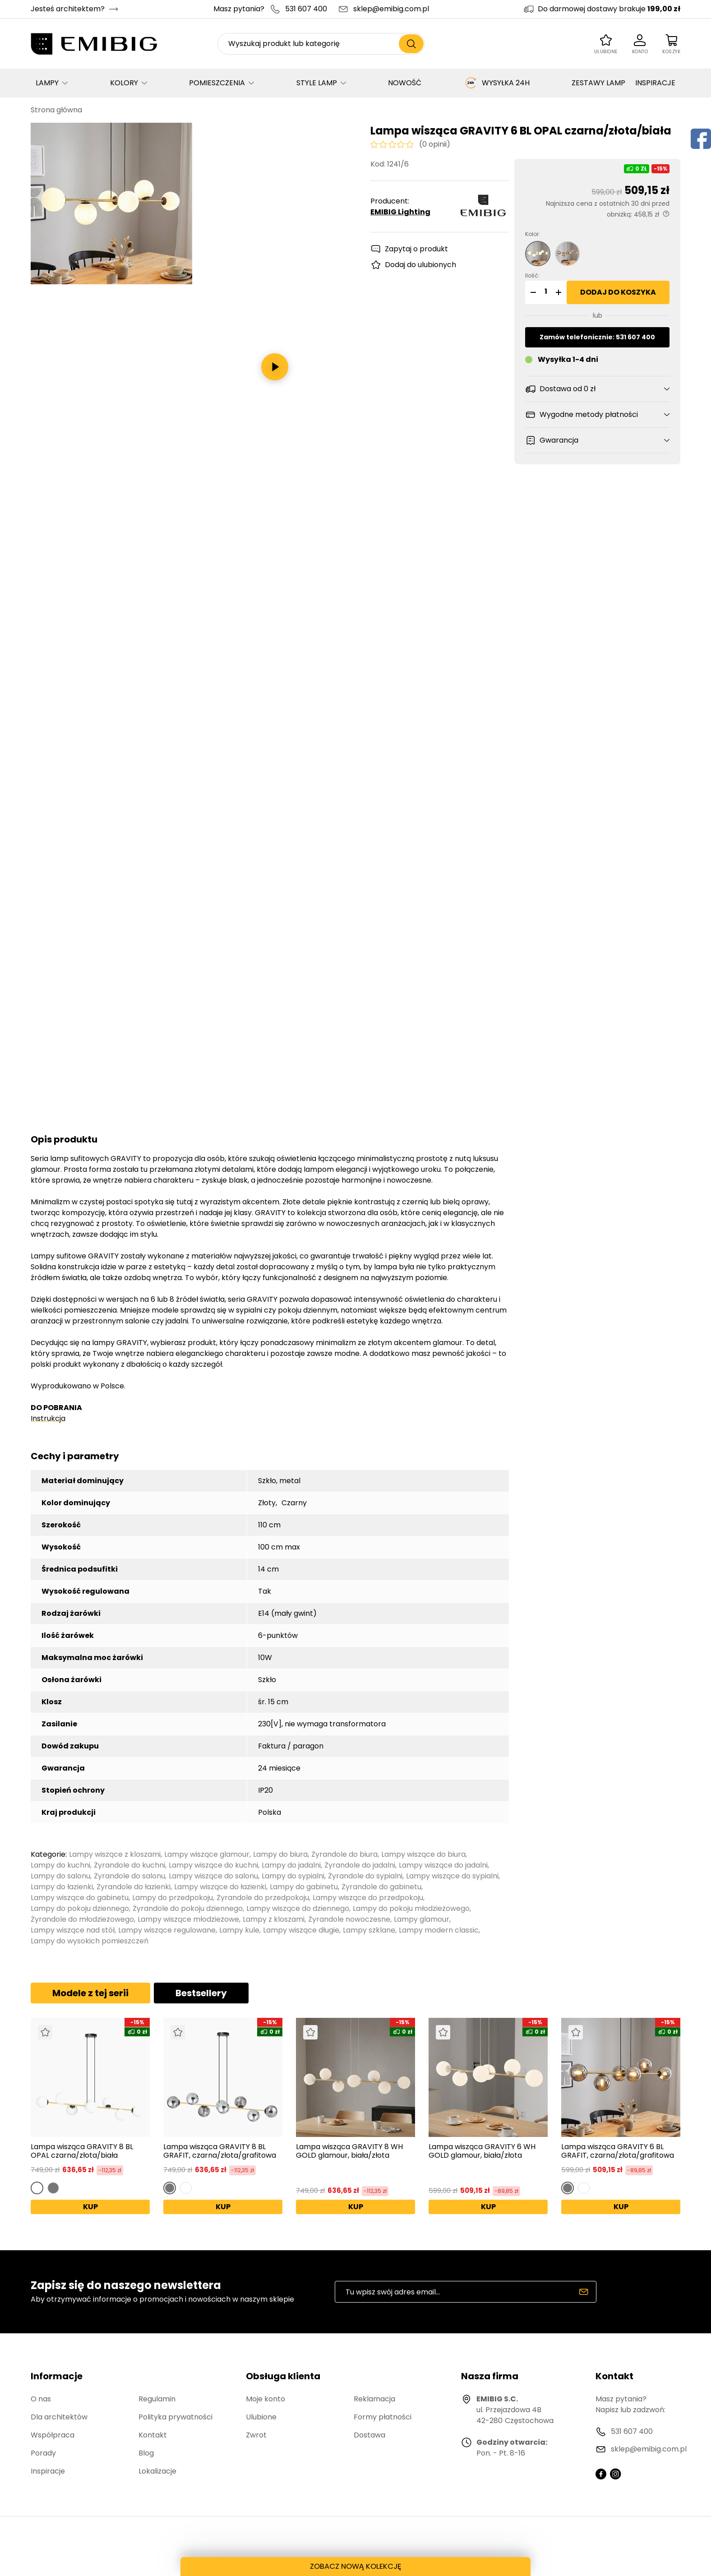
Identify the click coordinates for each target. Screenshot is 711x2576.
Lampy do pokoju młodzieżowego (411, 1908)
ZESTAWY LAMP (598, 83)
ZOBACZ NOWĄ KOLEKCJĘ (355, 2565)
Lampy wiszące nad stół (73, 1930)
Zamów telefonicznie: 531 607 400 (597, 337)
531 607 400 (306, 9)
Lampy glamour (421, 1919)
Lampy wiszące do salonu (213, 1876)
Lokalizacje (157, 2471)
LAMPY (47, 83)
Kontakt (153, 2435)
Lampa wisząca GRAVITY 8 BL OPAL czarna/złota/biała (82, 2151)
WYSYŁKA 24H (497, 83)
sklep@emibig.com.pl (391, 9)
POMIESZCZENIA (217, 83)
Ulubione (261, 2417)
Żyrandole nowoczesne (349, 1919)
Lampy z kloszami (274, 1919)
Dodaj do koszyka (618, 292)
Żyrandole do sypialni (365, 1876)
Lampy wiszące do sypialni (452, 1876)
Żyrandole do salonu (129, 1876)
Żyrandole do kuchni (129, 1865)
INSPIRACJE (655, 83)
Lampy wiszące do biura (423, 1854)
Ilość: (532, 275)
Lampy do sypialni (293, 1876)
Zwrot (256, 2435)
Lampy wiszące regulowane (167, 1930)
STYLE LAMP (316, 83)
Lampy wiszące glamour (206, 1854)
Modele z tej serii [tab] (90, 1993)
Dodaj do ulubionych (420, 264)
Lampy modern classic (439, 1930)
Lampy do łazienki (62, 1887)
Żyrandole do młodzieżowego (82, 1919)
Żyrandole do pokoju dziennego (188, 1908)
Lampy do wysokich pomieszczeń (89, 1941)
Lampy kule (239, 1930)
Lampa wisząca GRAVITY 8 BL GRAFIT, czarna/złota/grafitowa (219, 2151)
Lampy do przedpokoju (172, 1897)
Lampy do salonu (60, 1876)
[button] (532, 292)
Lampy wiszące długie (301, 1930)
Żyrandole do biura (344, 1854)
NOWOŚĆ (404, 83)
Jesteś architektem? (68, 9)
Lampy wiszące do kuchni (213, 1865)
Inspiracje (48, 2471)
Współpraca (52, 2435)
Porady (43, 2453)
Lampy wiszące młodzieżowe (188, 1919)
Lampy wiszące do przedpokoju (368, 1897)
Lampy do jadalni (291, 1865)
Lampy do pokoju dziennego (80, 1908)
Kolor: (532, 234)
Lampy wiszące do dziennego (297, 1908)
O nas (41, 2399)
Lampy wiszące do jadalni (443, 1865)
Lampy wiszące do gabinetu (80, 1897)
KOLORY (124, 83)
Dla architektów (59, 2417)
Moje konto (265, 2399)
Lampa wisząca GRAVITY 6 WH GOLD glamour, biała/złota (482, 2151)
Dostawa (369, 2435)
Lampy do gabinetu (304, 1887)
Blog (146, 2453)
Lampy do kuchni (60, 1865)
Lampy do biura (280, 1854)
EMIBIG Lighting (400, 212)
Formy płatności (382, 2417)
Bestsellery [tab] (201, 1993)
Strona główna (56, 110)
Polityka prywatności (175, 2417)
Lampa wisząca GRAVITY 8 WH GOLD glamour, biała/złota (349, 2151)
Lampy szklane (369, 1930)
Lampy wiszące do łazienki (220, 1887)
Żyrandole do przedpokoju (263, 1897)
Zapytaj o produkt (416, 249)
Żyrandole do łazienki (134, 1887)
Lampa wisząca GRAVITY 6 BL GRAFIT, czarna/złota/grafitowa (617, 2151)
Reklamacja (374, 2399)
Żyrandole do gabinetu (381, 1887)
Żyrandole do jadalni (359, 1865)
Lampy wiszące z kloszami (115, 1854)
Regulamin (157, 2399)
